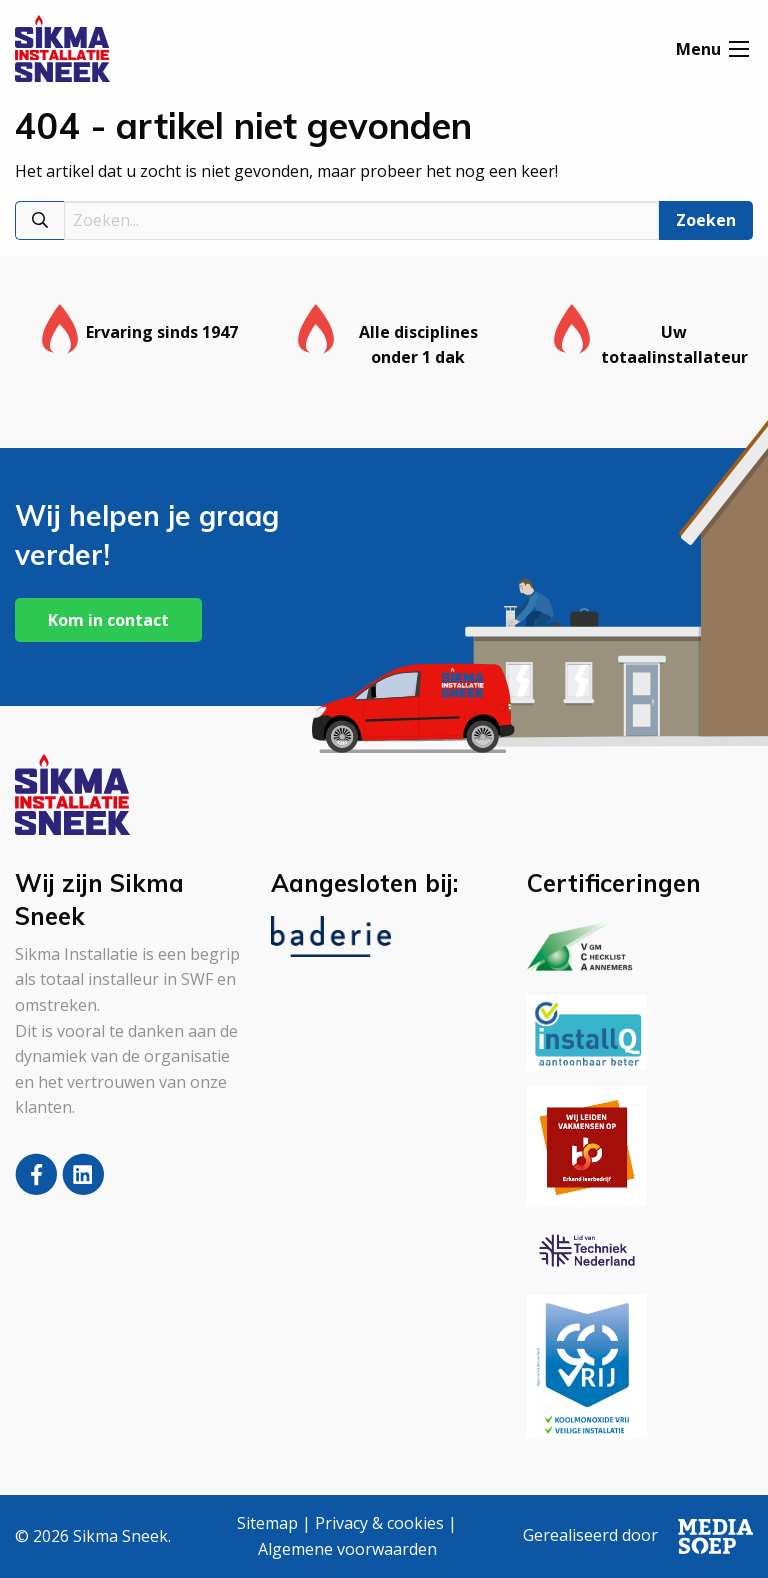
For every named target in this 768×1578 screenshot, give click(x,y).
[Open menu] (739, 51)
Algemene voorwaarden (347, 1549)
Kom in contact (108, 620)
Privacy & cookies (379, 1523)
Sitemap (267, 1523)
